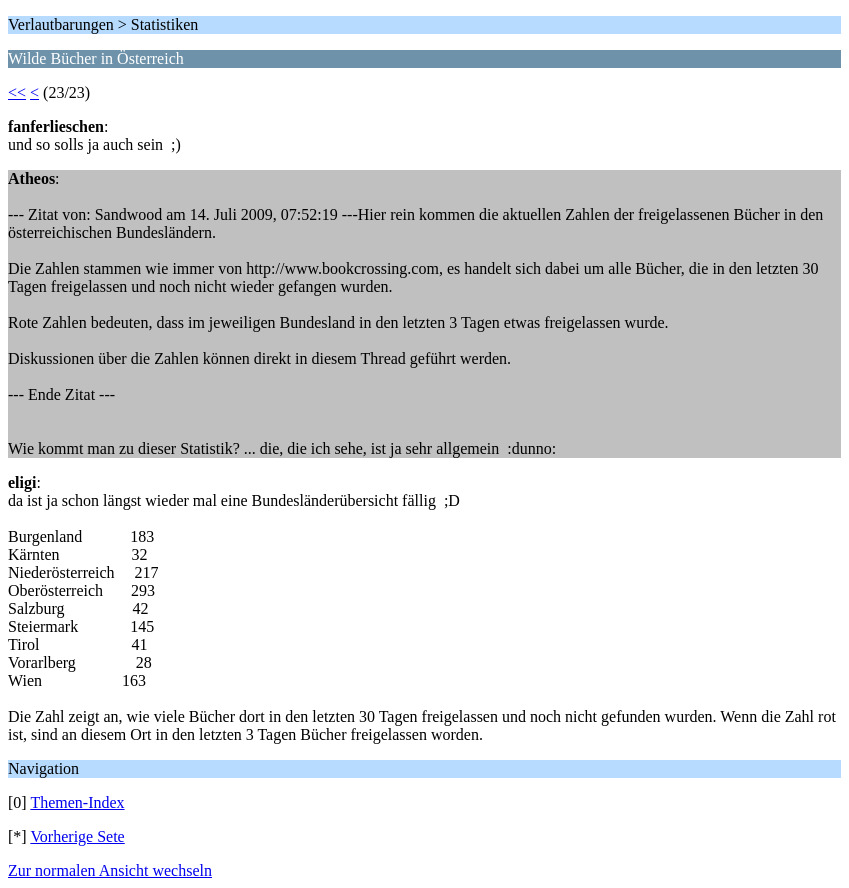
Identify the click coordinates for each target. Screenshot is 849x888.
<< (17, 92)
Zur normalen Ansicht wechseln (110, 870)
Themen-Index (77, 802)
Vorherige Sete (77, 836)
